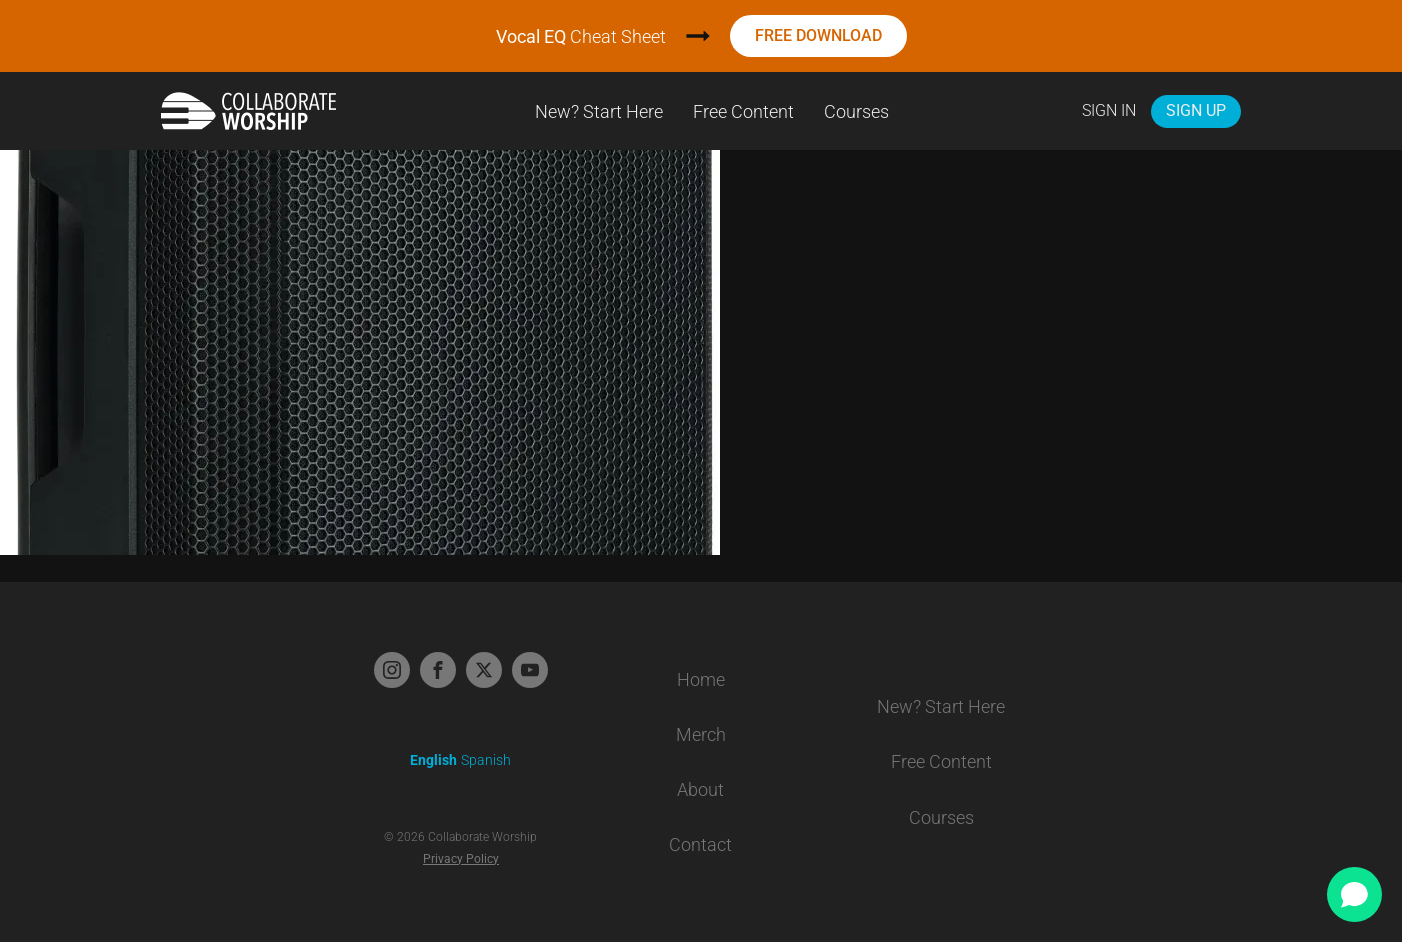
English (433, 760)
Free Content (743, 111)
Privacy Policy (461, 859)
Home (701, 679)
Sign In (1109, 110)
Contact (700, 844)
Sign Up (1196, 110)
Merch (701, 734)
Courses (856, 111)
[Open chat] (1354, 894)
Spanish (486, 760)
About (700, 789)
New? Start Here (599, 111)
